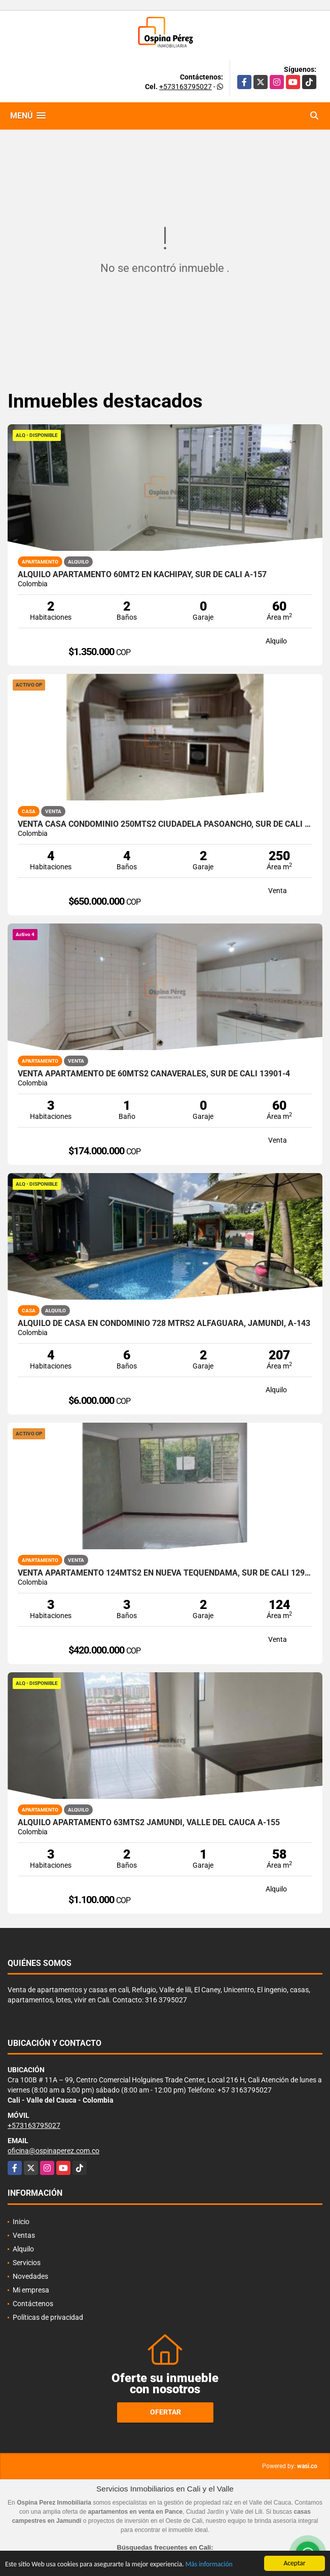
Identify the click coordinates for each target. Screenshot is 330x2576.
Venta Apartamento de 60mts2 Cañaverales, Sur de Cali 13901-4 (154, 1074)
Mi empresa (31, 2290)
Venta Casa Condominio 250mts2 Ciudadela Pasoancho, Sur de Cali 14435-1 (165, 824)
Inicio (21, 2222)
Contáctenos (33, 2304)
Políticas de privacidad (48, 2317)
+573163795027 (185, 87)
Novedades (30, 2276)
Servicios (27, 2263)
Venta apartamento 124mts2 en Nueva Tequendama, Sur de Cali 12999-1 (165, 1573)
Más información (209, 2566)
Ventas (24, 2235)
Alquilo (23, 2249)
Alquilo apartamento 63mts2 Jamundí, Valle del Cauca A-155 (149, 1823)
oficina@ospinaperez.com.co (53, 2151)
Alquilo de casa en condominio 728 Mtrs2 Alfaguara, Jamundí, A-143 (164, 1323)
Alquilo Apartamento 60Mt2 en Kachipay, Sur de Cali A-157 (142, 575)
